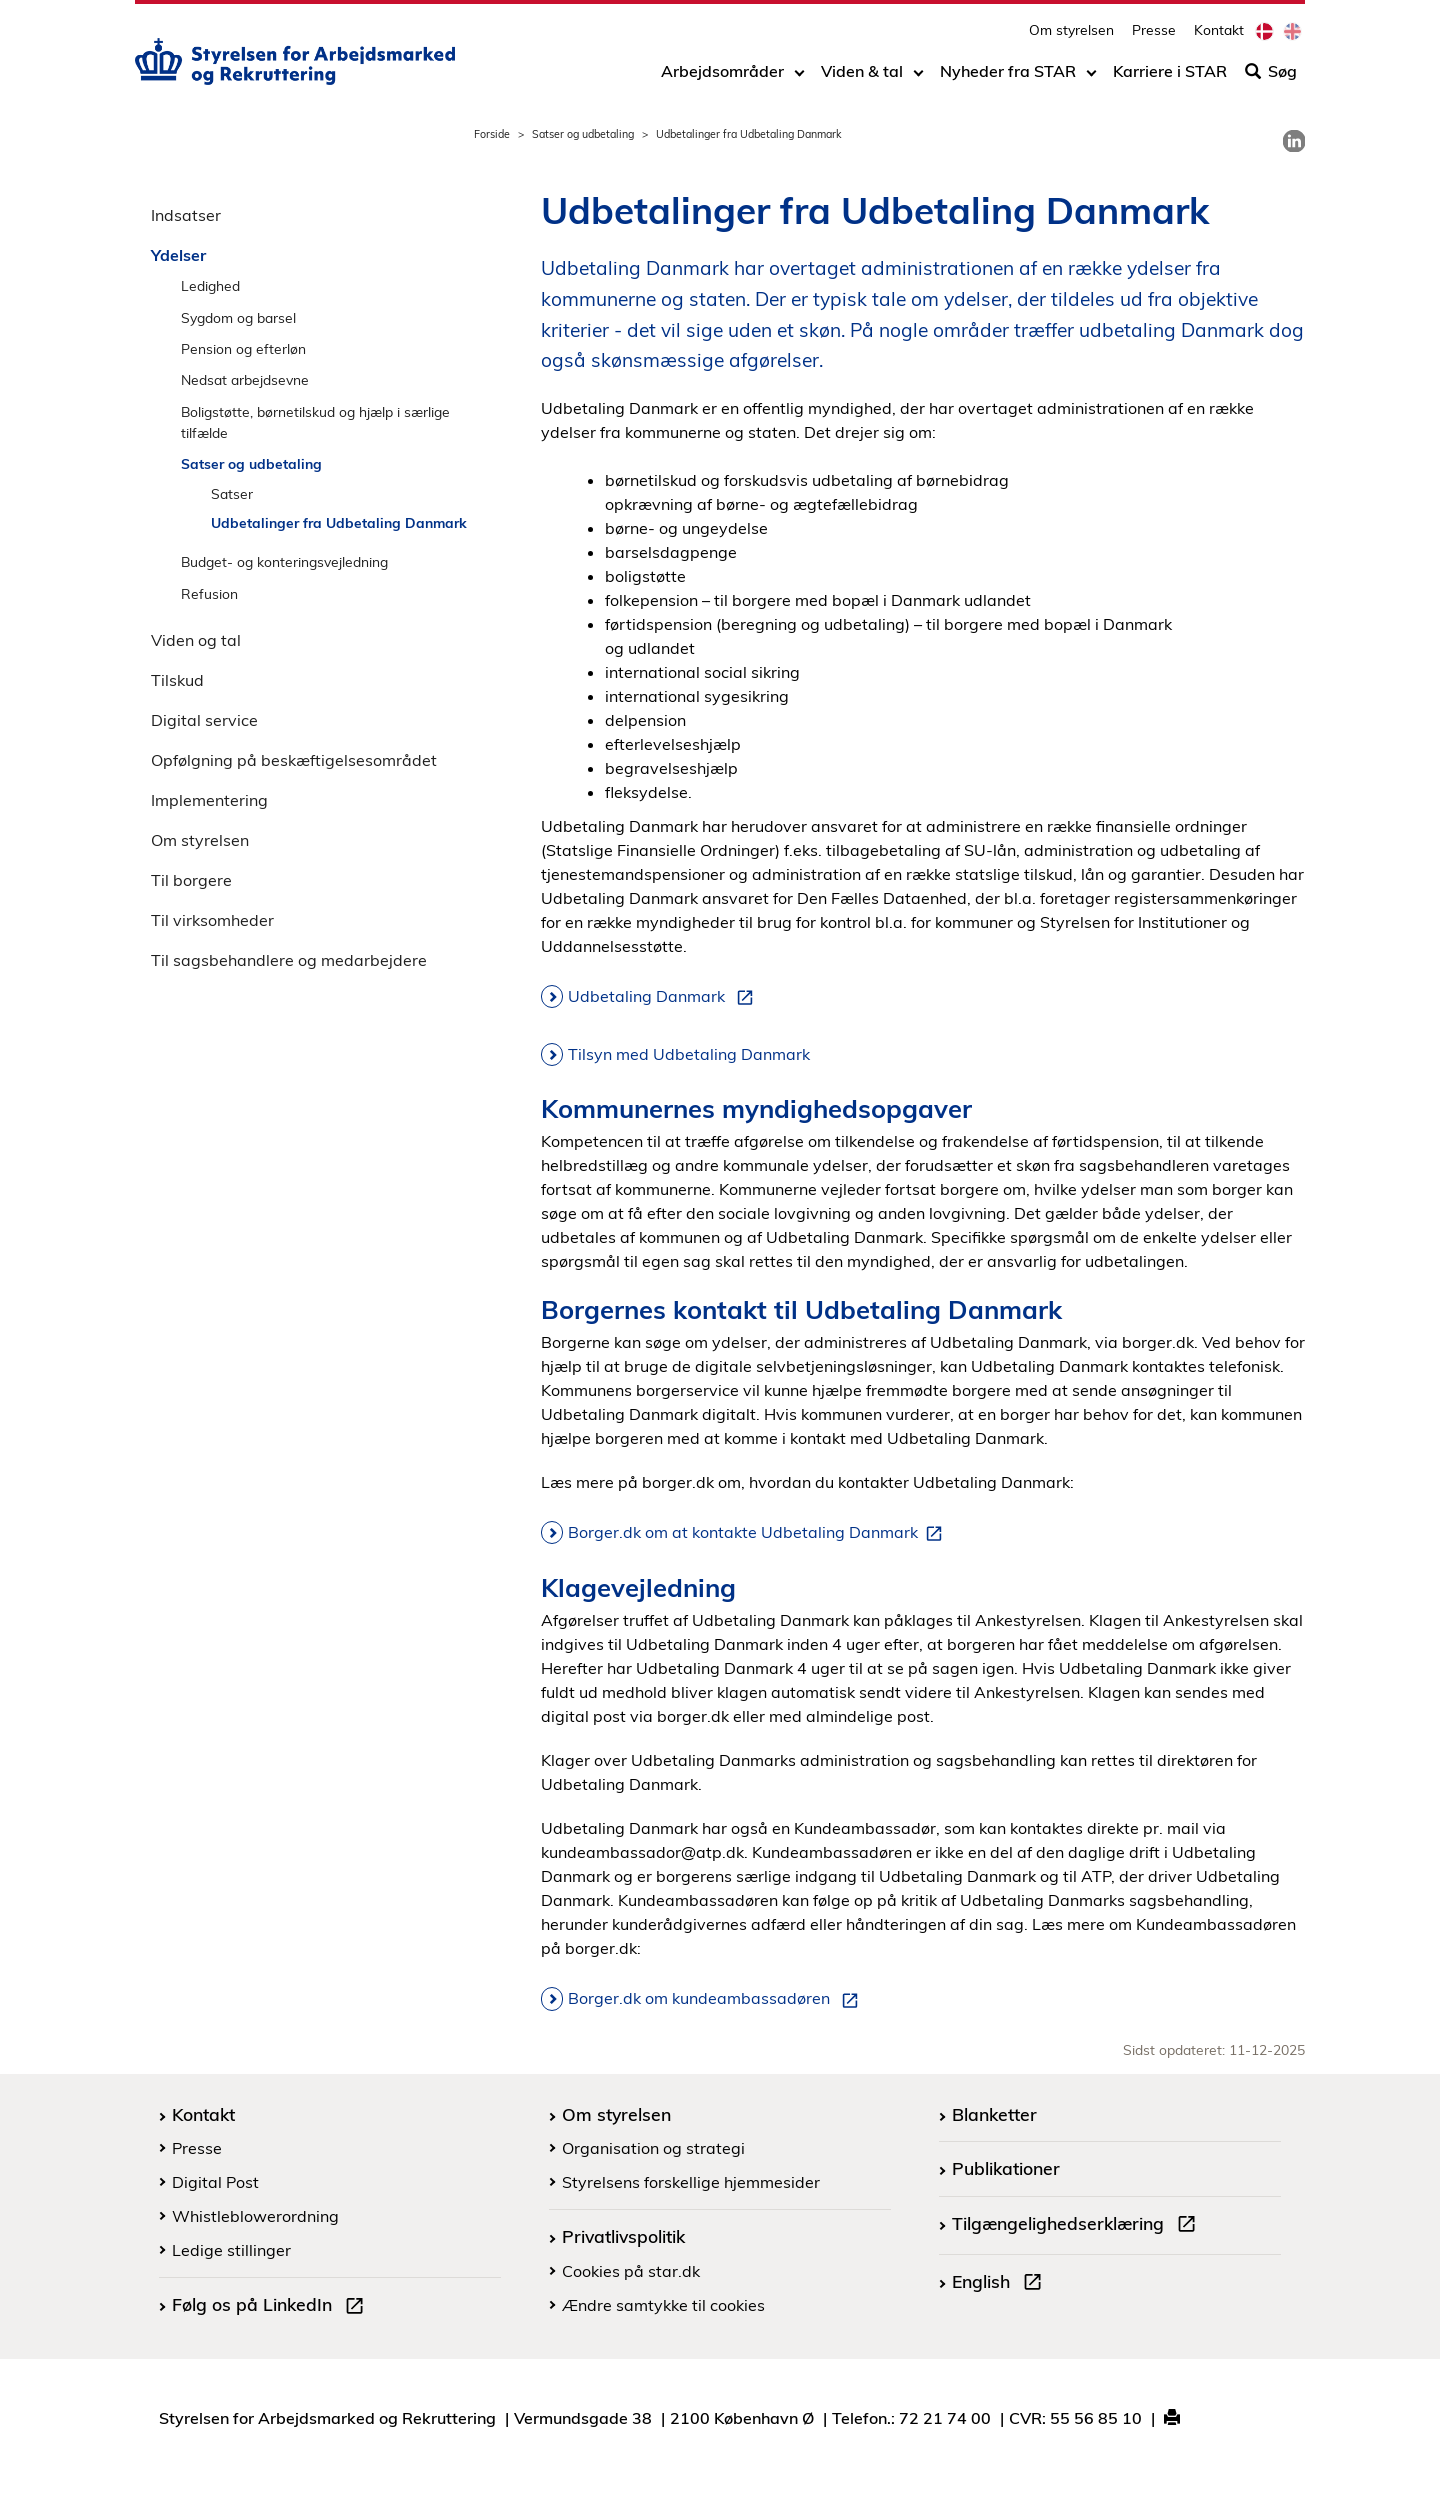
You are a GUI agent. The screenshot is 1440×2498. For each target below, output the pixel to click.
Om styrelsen (1071, 35)
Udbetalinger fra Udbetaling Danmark (339, 522)
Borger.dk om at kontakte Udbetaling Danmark (759, 1533)
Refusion (209, 593)
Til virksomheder (212, 920)
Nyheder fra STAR (1008, 77)
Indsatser (186, 215)
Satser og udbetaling (583, 134)
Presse (1154, 35)
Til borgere (191, 880)
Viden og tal (196, 640)
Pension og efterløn (243, 348)
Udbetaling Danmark (664, 997)
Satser (232, 493)
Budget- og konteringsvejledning (284, 561)
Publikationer (1006, 2168)
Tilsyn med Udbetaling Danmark (689, 1054)
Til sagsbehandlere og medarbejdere (289, 960)
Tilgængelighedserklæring (1078, 2226)
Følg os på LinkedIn (272, 2307)
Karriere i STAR (1170, 77)
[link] (1294, 141)
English (1001, 2284)
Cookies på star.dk (631, 2271)
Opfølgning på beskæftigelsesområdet (294, 760)
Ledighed (210, 285)
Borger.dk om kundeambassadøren (717, 1999)
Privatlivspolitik (623, 2236)
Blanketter (994, 2114)
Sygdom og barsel (238, 317)
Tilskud (177, 680)
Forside (492, 134)
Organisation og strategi (653, 2148)
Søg (1271, 77)
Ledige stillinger (231, 2250)
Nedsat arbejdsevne (245, 379)
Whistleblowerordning (255, 2216)
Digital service (204, 720)
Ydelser (178, 255)
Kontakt (1219, 35)
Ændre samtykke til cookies (663, 2305)
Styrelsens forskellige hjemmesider (691, 2182)
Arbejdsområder (722, 77)
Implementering (209, 800)
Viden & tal (862, 77)
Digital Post (215, 2182)
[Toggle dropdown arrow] (799, 77)
